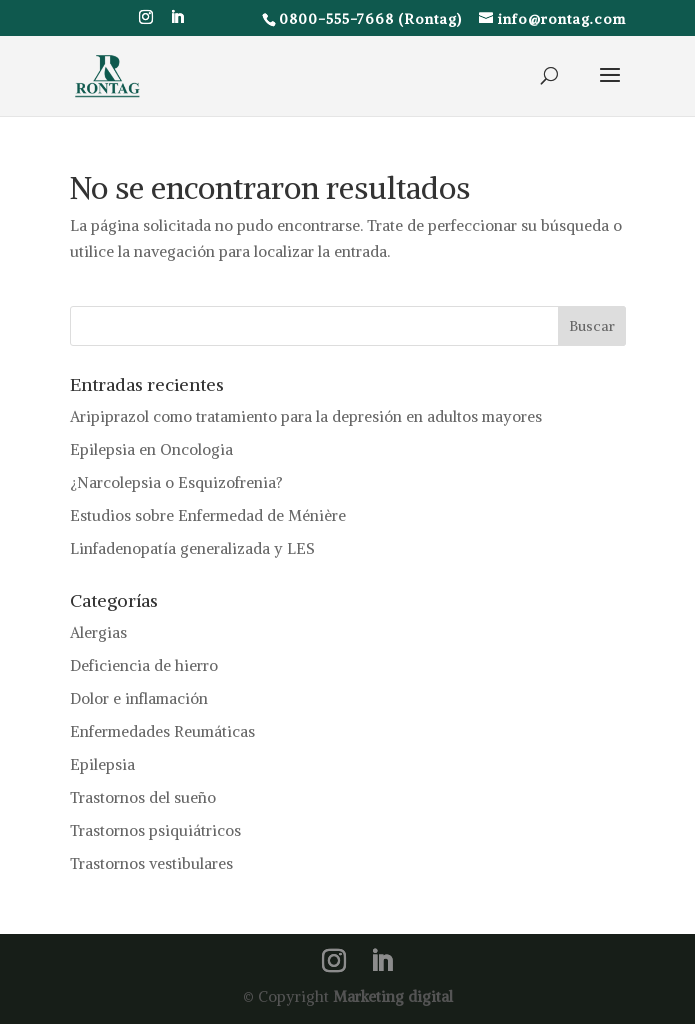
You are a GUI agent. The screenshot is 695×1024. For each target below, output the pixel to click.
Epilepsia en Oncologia (151, 449)
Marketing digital (393, 996)
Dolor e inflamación (139, 698)
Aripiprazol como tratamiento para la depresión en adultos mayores (306, 416)
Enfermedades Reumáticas (162, 731)
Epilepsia (102, 764)
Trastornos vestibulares (151, 863)
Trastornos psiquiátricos (155, 830)
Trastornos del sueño (143, 797)
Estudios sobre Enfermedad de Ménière (208, 515)
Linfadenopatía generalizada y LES (192, 548)
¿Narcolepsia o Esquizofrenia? (176, 482)
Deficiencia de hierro (144, 665)
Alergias (98, 632)
